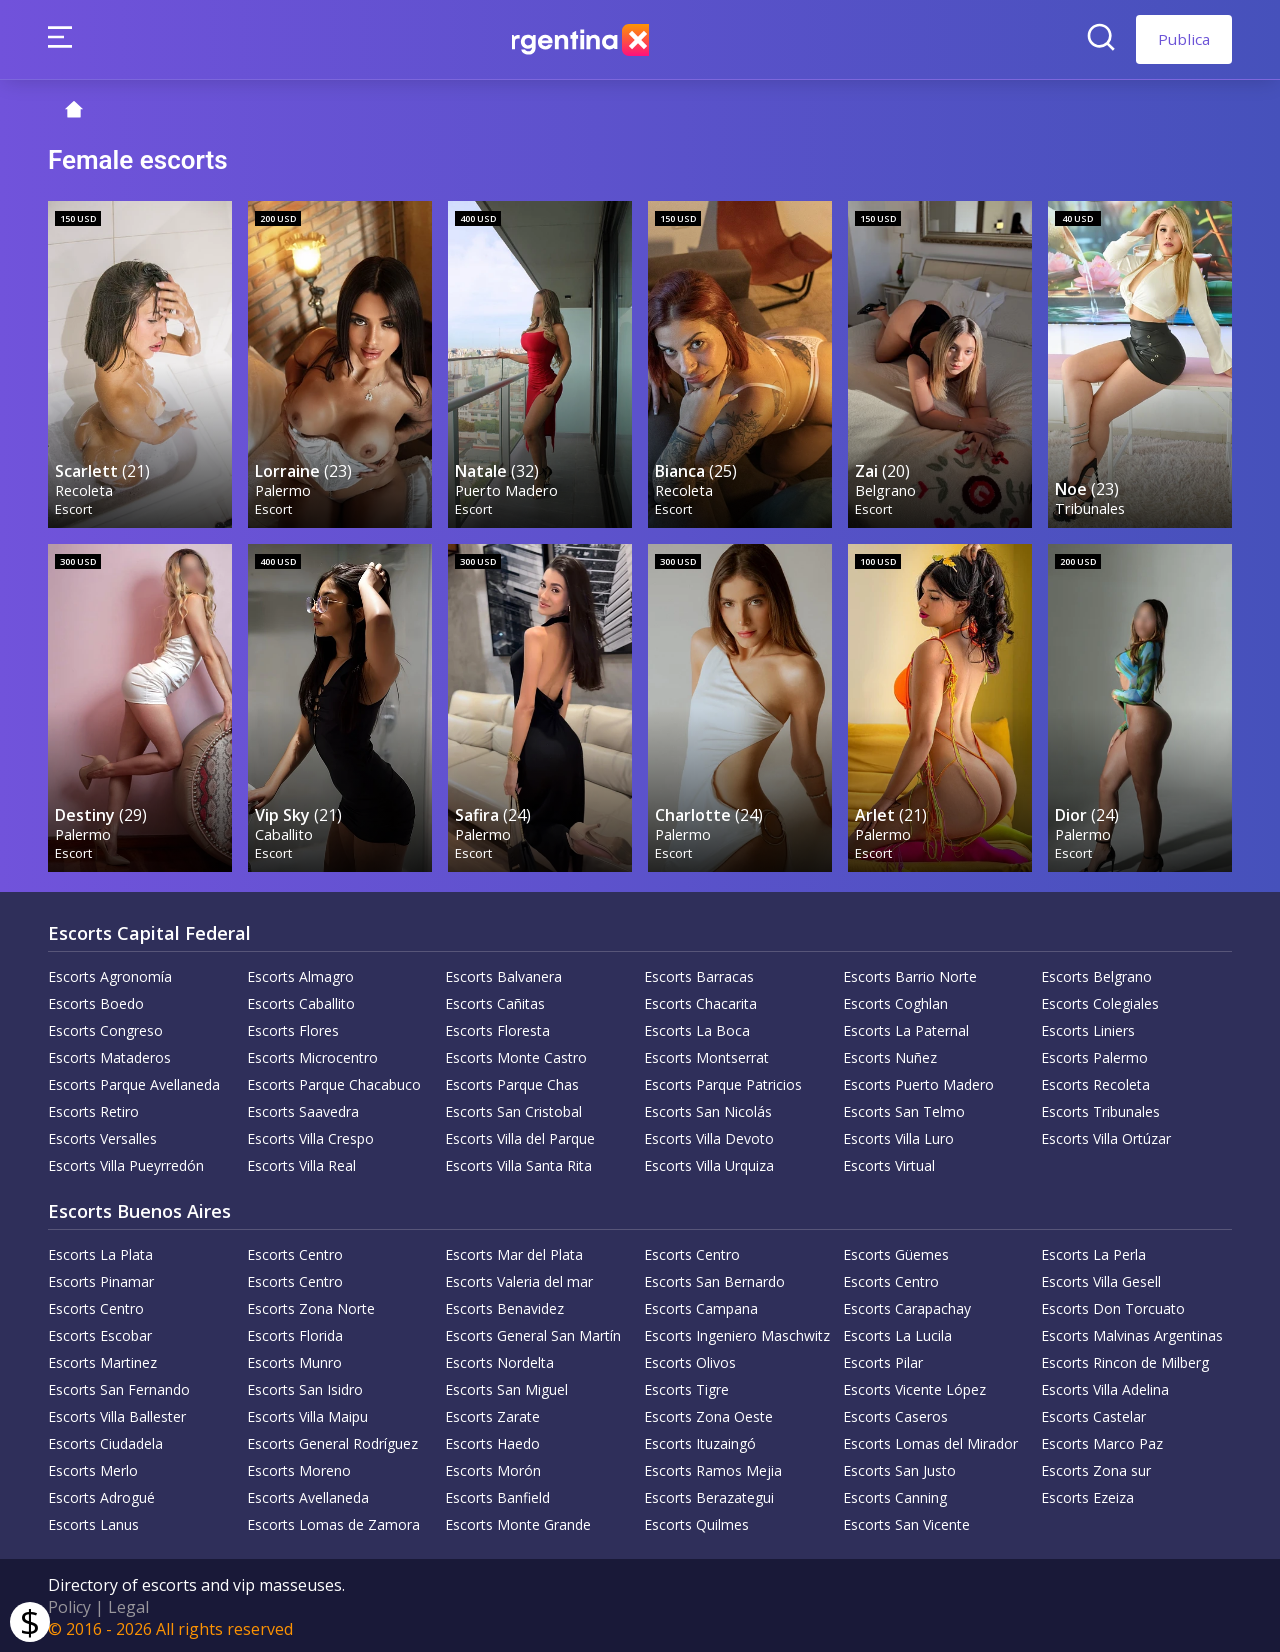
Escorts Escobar (100, 1332)
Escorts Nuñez (890, 1054)
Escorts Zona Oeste (708, 1413)
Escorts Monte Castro (516, 1054)
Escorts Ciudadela (105, 1440)
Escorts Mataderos (109, 1054)
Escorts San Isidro (305, 1386)
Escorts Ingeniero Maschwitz (737, 1332)
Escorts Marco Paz (1102, 1440)
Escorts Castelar (1093, 1413)
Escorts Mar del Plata (514, 1251)
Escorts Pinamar (101, 1278)
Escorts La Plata (100, 1251)
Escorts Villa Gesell (1101, 1278)
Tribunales (1091, 506)
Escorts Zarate (492, 1413)
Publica (1184, 39)
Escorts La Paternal (906, 1027)
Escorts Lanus (93, 1521)
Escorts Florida (295, 1332)
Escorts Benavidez (504, 1305)
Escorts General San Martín (533, 1332)
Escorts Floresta (497, 1027)
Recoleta (85, 488)
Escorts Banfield (497, 1494)
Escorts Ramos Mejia (713, 1467)
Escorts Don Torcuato (1113, 1305)
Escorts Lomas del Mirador (930, 1440)
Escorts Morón (493, 1467)
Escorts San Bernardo (714, 1278)
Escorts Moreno (299, 1467)
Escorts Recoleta (1095, 1081)
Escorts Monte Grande (518, 1521)
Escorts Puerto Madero (918, 1081)
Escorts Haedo (492, 1440)
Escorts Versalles (102, 1135)
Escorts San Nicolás (708, 1108)
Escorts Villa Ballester (117, 1413)
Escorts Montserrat (706, 1054)
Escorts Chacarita (700, 1000)
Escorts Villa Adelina (1105, 1386)
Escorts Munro (294, 1359)
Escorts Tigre (686, 1386)
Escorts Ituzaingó (700, 1440)
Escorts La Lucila (897, 1332)
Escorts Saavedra (303, 1108)
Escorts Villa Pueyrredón (126, 1162)
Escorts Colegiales (1100, 1000)
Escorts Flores (293, 1027)
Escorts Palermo (1094, 1054)
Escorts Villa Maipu (307, 1413)
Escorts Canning (895, 1494)
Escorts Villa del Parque (520, 1135)
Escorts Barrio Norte (910, 973)
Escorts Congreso (105, 1027)
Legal (128, 1604)
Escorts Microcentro (312, 1054)
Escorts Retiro (93, 1108)
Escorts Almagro (300, 973)
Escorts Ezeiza (1087, 1494)
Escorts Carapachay (907, 1305)
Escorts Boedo (96, 1000)
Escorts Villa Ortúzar (1106, 1135)
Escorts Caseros (895, 1413)
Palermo (284, 488)
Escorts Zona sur (1096, 1467)
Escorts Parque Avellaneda (134, 1081)
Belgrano (886, 488)
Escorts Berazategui (709, 1494)
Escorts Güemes (896, 1251)
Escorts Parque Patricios (723, 1081)
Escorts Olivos (690, 1359)
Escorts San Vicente (906, 1521)
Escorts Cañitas (495, 1000)
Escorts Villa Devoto (709, 1135)
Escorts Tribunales (1100, 1108)
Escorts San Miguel (506, 1386)
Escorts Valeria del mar (519, 1278)
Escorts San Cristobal (513, 1108)
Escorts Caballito (301, 1000)
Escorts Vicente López (914, 1386)
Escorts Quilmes (696, 1521)
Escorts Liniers (1088, 1027)
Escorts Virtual (889, 1162)
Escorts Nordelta (499, 1359)
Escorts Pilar (883, 1359)
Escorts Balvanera (503, 973)
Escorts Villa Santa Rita (518, 1162)
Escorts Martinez (102, 1359)
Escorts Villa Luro (898, 1135)
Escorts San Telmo (904, 1108)
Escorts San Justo (899, 1467)
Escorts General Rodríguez (332, 1440)
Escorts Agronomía (110, 973)
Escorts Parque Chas (512, 1081)
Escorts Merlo (93, 1467)
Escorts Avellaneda (308, 1494)
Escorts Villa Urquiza (709, 1162)
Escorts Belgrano (1096, 973)
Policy (69, 1604)
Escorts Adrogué (101, 1494)
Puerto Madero (507, 488)
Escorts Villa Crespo (310, 1135)
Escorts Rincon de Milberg (1125, 1359)
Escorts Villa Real (301, 1162)
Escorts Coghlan (895, 1000)
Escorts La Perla (1093, 1251)
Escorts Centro (295, 1251)
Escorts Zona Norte (311, 1305)
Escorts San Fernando (119, 1386)
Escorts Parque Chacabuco (334, 1081)
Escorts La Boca (697, 1027)
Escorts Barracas (699, 973)
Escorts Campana (701, 1305)
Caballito (285, 830)
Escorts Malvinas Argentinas (1132, 1332)
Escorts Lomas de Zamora (333, 1521)
